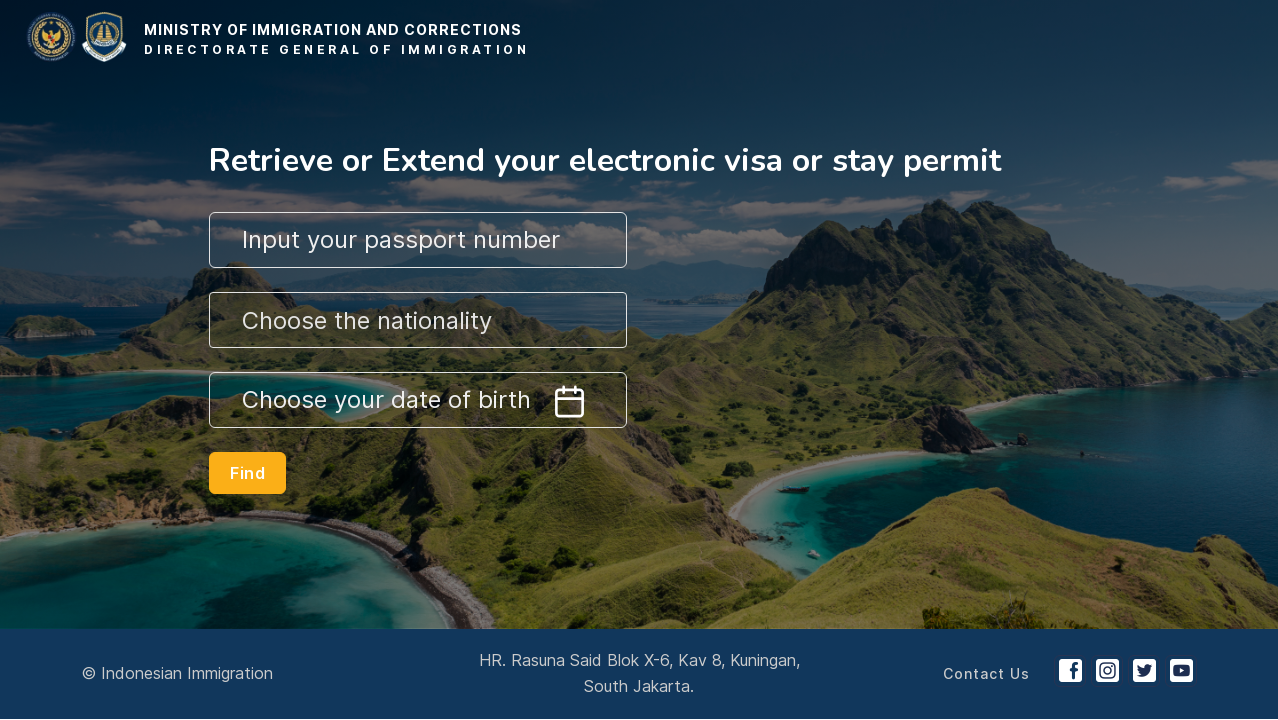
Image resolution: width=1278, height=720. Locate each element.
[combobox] (418, 320)
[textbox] (418, 321)
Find (247, 473)
